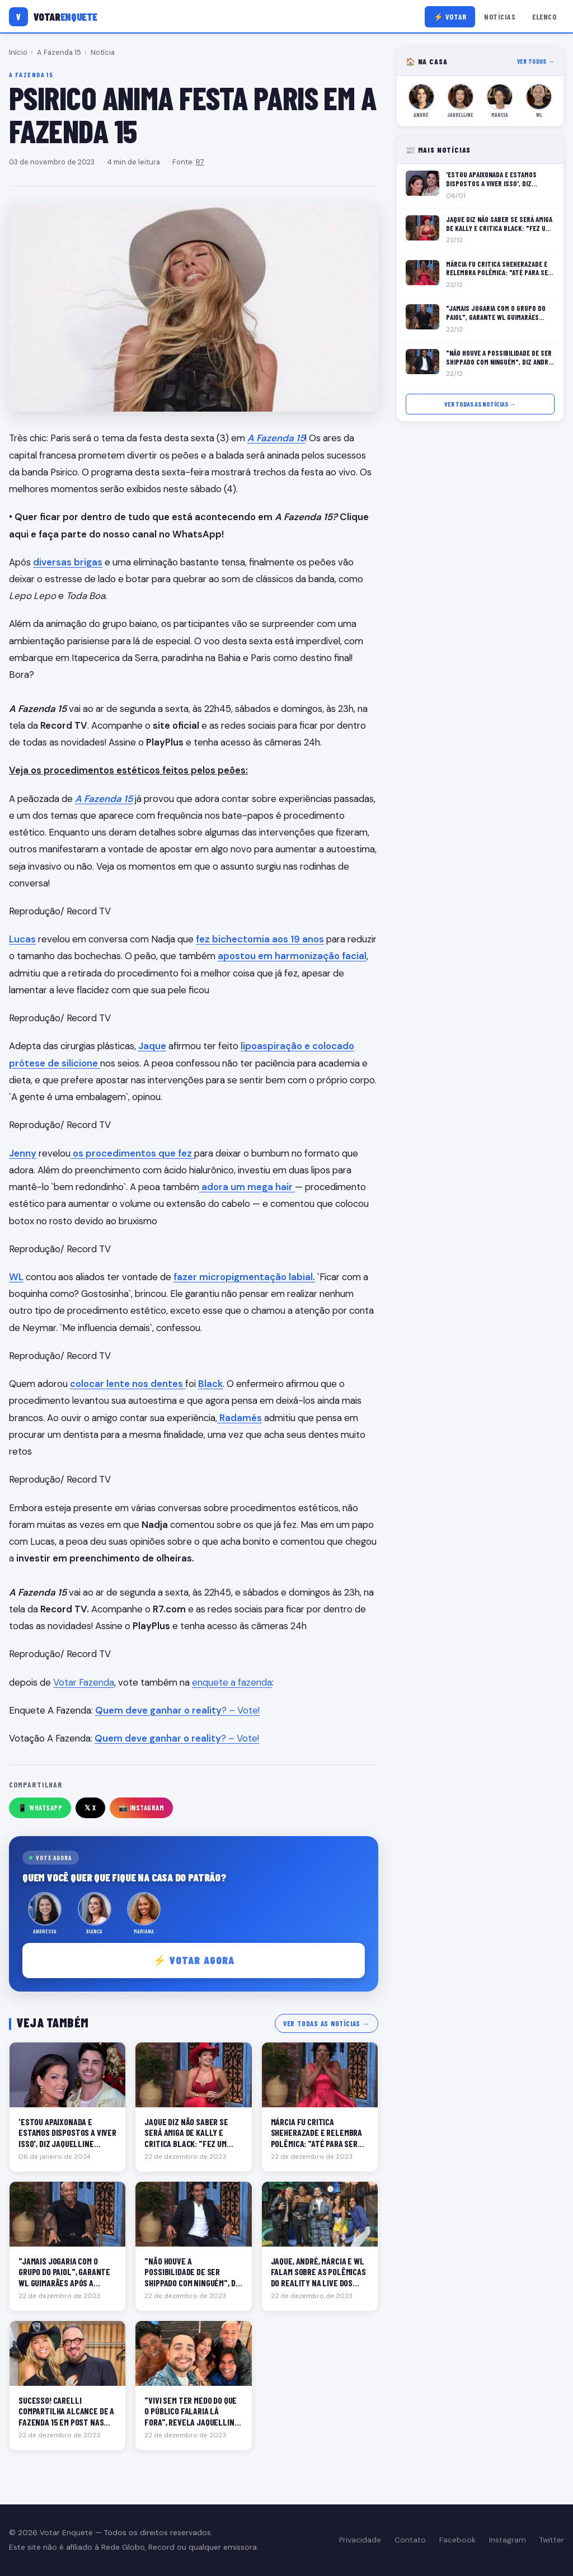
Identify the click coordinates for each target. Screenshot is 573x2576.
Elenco (544, 16)
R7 (200, 162)
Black (210, 1383)
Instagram (507, 2540)
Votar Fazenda (83, 1682)
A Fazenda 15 (59, 52)
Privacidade (360, 2540)
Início (18, 52)
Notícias (499, 16)
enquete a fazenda (232, 1682)
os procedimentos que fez (132, 1153)
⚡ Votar (450, 16)
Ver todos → (536, 61)
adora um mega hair (247, 1187)
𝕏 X (90, 1807)
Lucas (22, 939)
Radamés (239, 1418)
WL (16, 1277)
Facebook (457, 2540)
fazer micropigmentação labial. (244, 1277)
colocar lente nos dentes (127, 1383)
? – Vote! (177, 1710)
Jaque (152, 1046)
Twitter (551, 2540)
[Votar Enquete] (53, 16)
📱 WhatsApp (40, 1807)
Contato (410, 2540)
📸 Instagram (142, 1807)
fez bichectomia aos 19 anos (260, 939)
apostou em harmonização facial (292, 956)
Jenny (22, 1153)
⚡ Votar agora (194, 1960)
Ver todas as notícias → (326, 2023)
